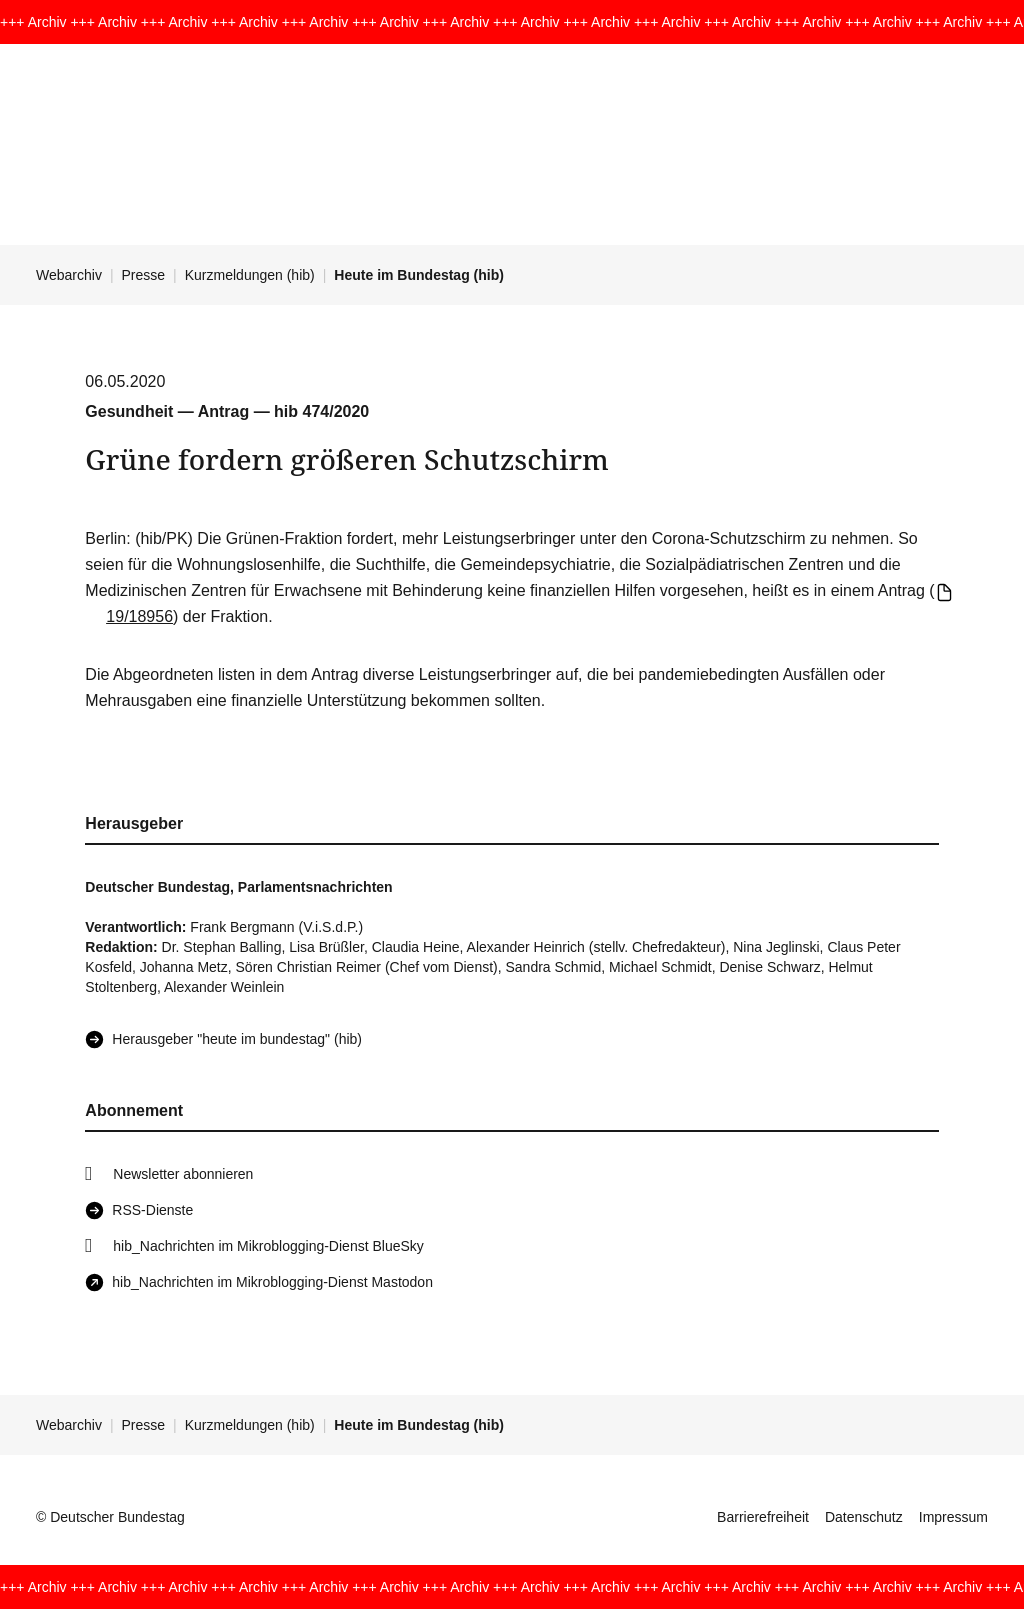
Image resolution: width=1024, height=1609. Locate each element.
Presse (144, 275)
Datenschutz (864, 1517)
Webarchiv (69, 275)
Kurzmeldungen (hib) (250, 275)
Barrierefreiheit (763, 1517)
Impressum (953, 1517)
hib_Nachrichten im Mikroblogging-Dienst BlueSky (268, 1246)
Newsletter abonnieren (183, 1174)
